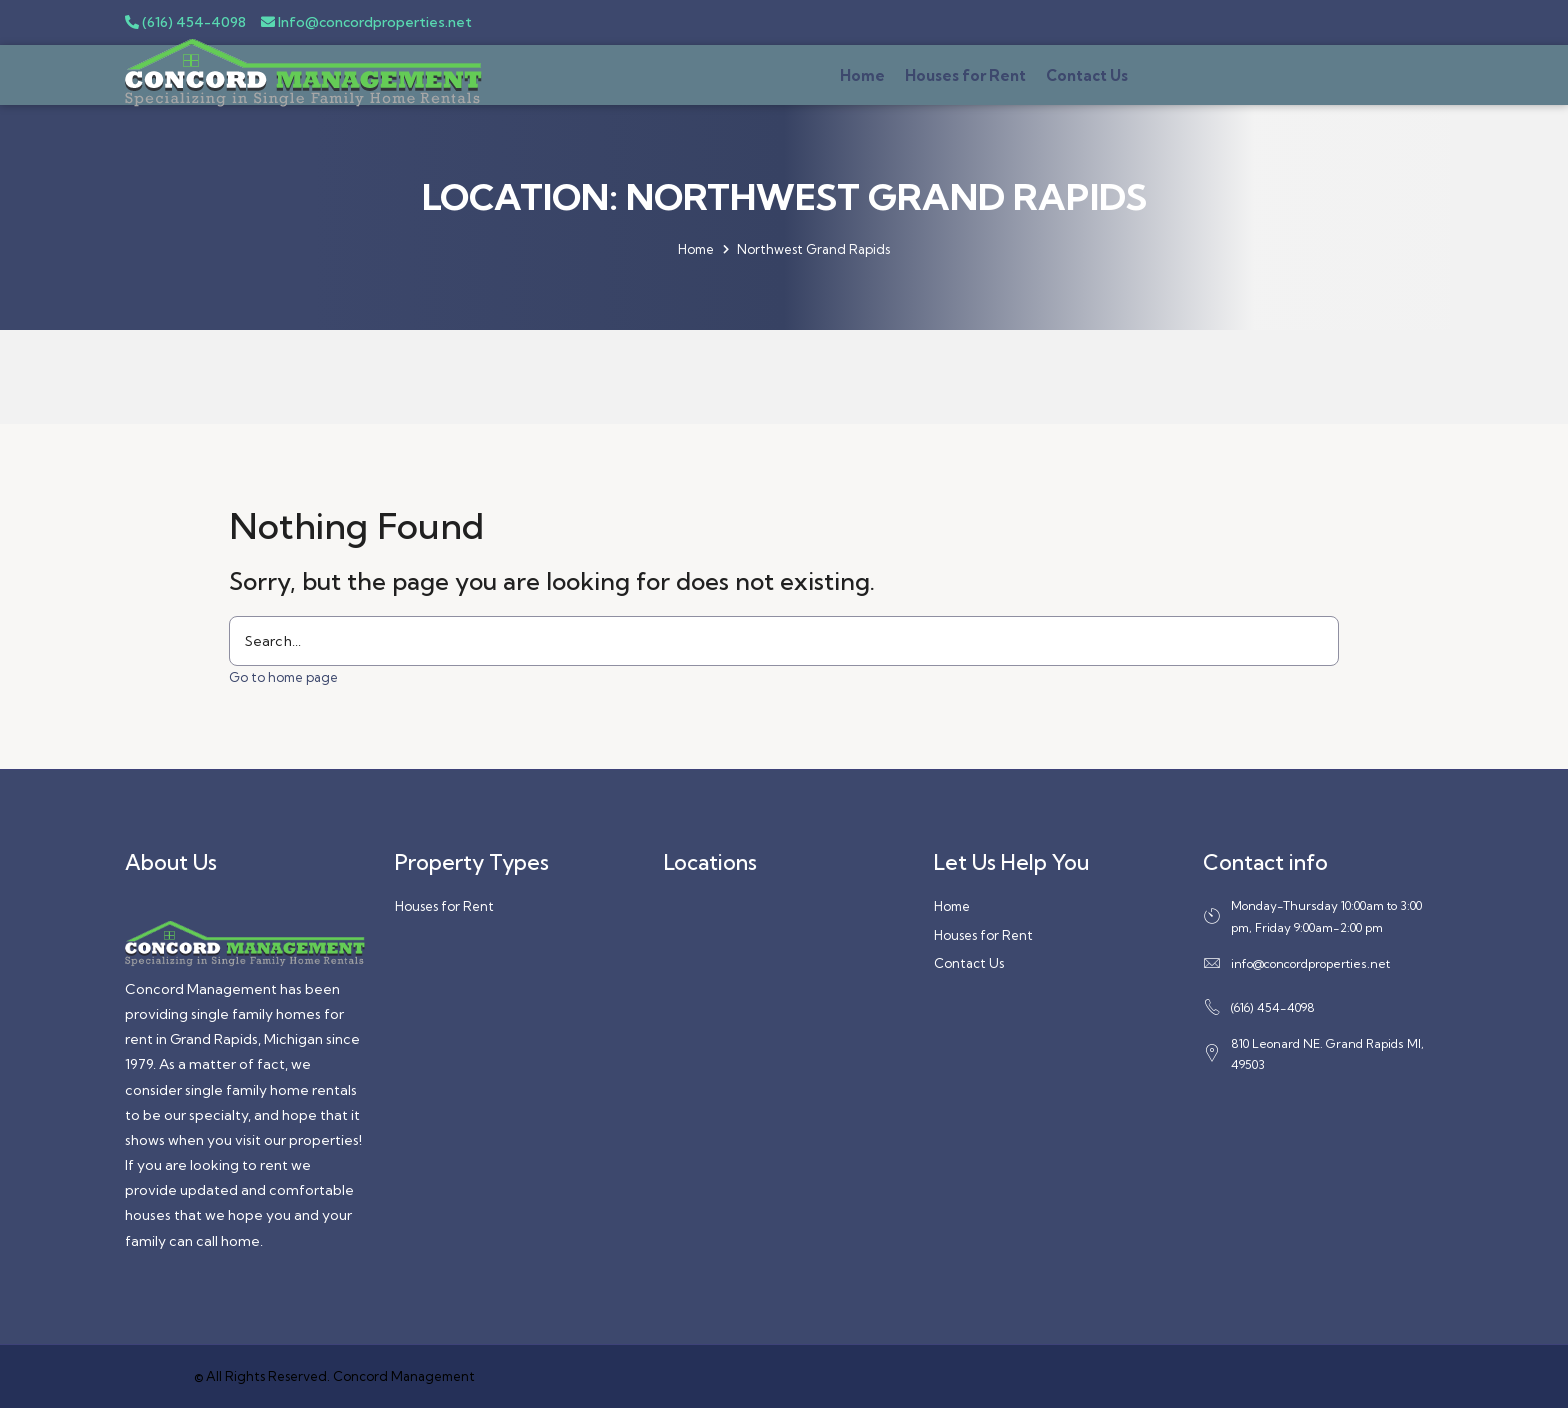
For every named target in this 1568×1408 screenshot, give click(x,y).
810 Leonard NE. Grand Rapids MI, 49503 (1313, 1054)
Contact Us (1087, 75)
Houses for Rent (965, 75)
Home (862, 75)
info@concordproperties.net (1296, 964)
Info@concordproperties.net (366, 22)
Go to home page (283, 677)
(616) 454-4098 (185, 22)
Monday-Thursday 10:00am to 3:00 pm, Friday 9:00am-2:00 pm (1312, 917)
